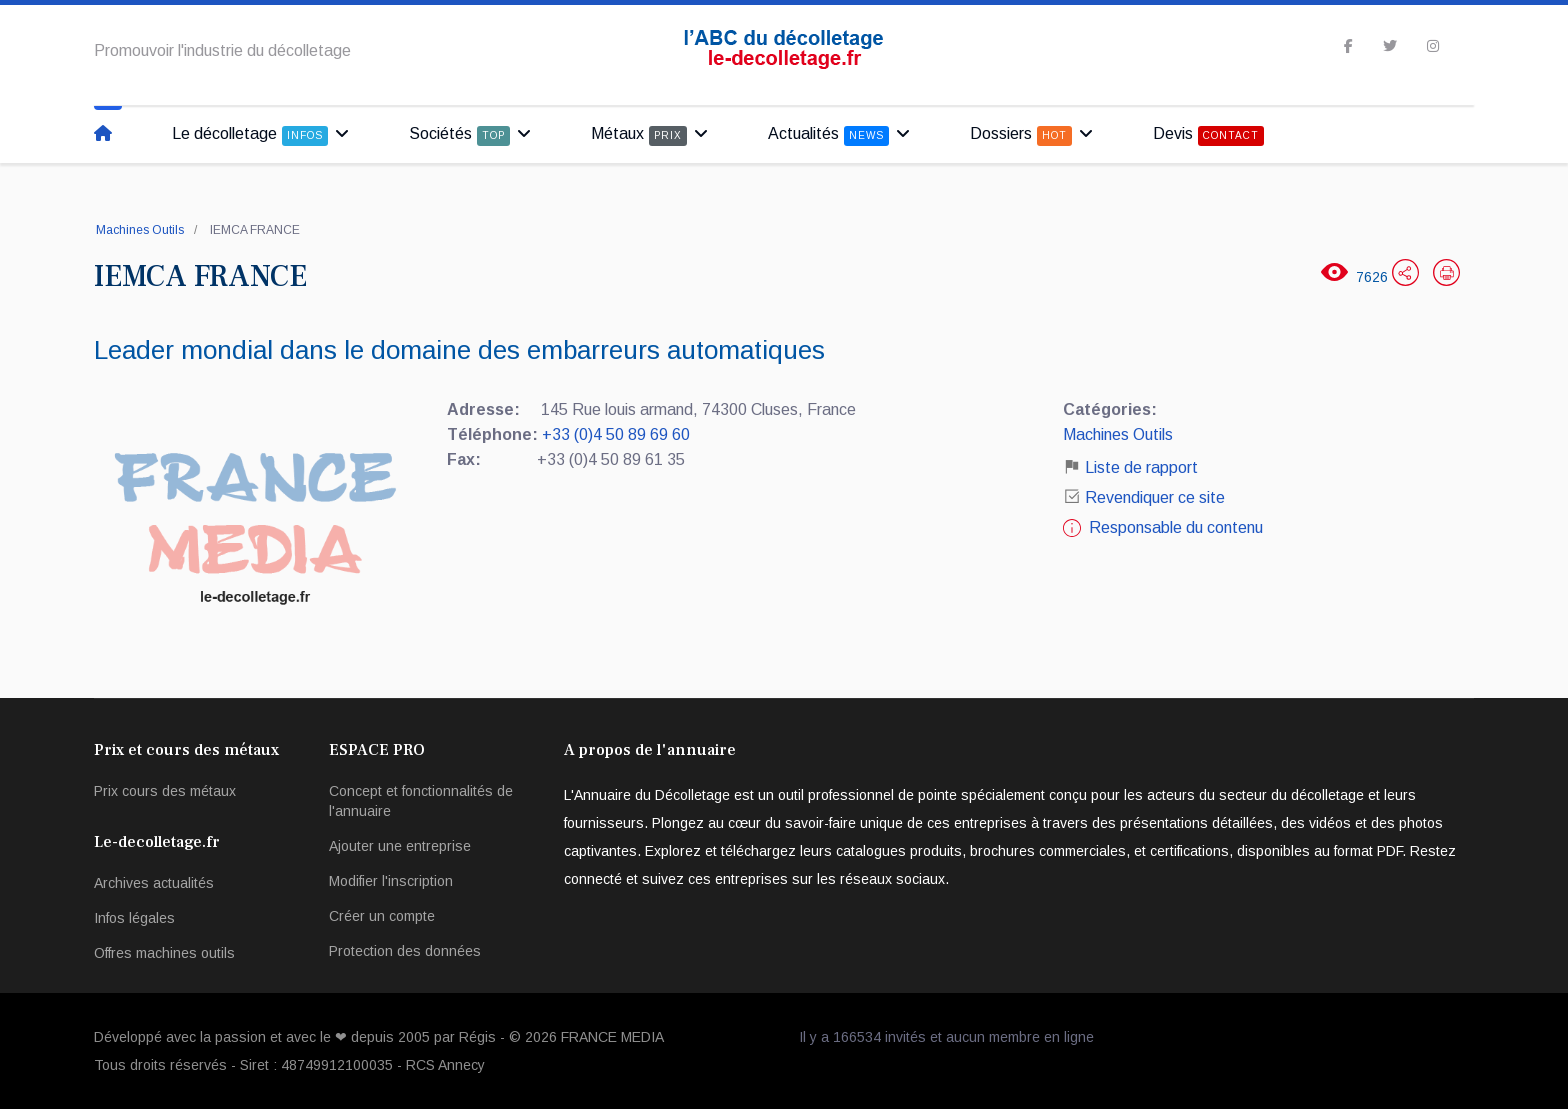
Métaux (639, 135)
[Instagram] (1433, 46)
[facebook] (1348, 46)
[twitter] (1390, 46)
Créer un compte (382, 916)
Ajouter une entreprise (400, 846)
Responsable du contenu (1176, 527)
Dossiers (1021, 135)
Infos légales (134, 918)
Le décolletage (250, 135)
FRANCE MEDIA (612, 1037)
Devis (1208, 135)
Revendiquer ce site (1155, 497)
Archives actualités (154, 883)
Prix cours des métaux (165, 791)
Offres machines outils (164, 953)
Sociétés (459, 135)
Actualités (828, 135)
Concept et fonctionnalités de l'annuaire (421, 801)
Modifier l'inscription (391, 881)
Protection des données (405, 951)
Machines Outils (140, 230)
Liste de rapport (1130, 467)
